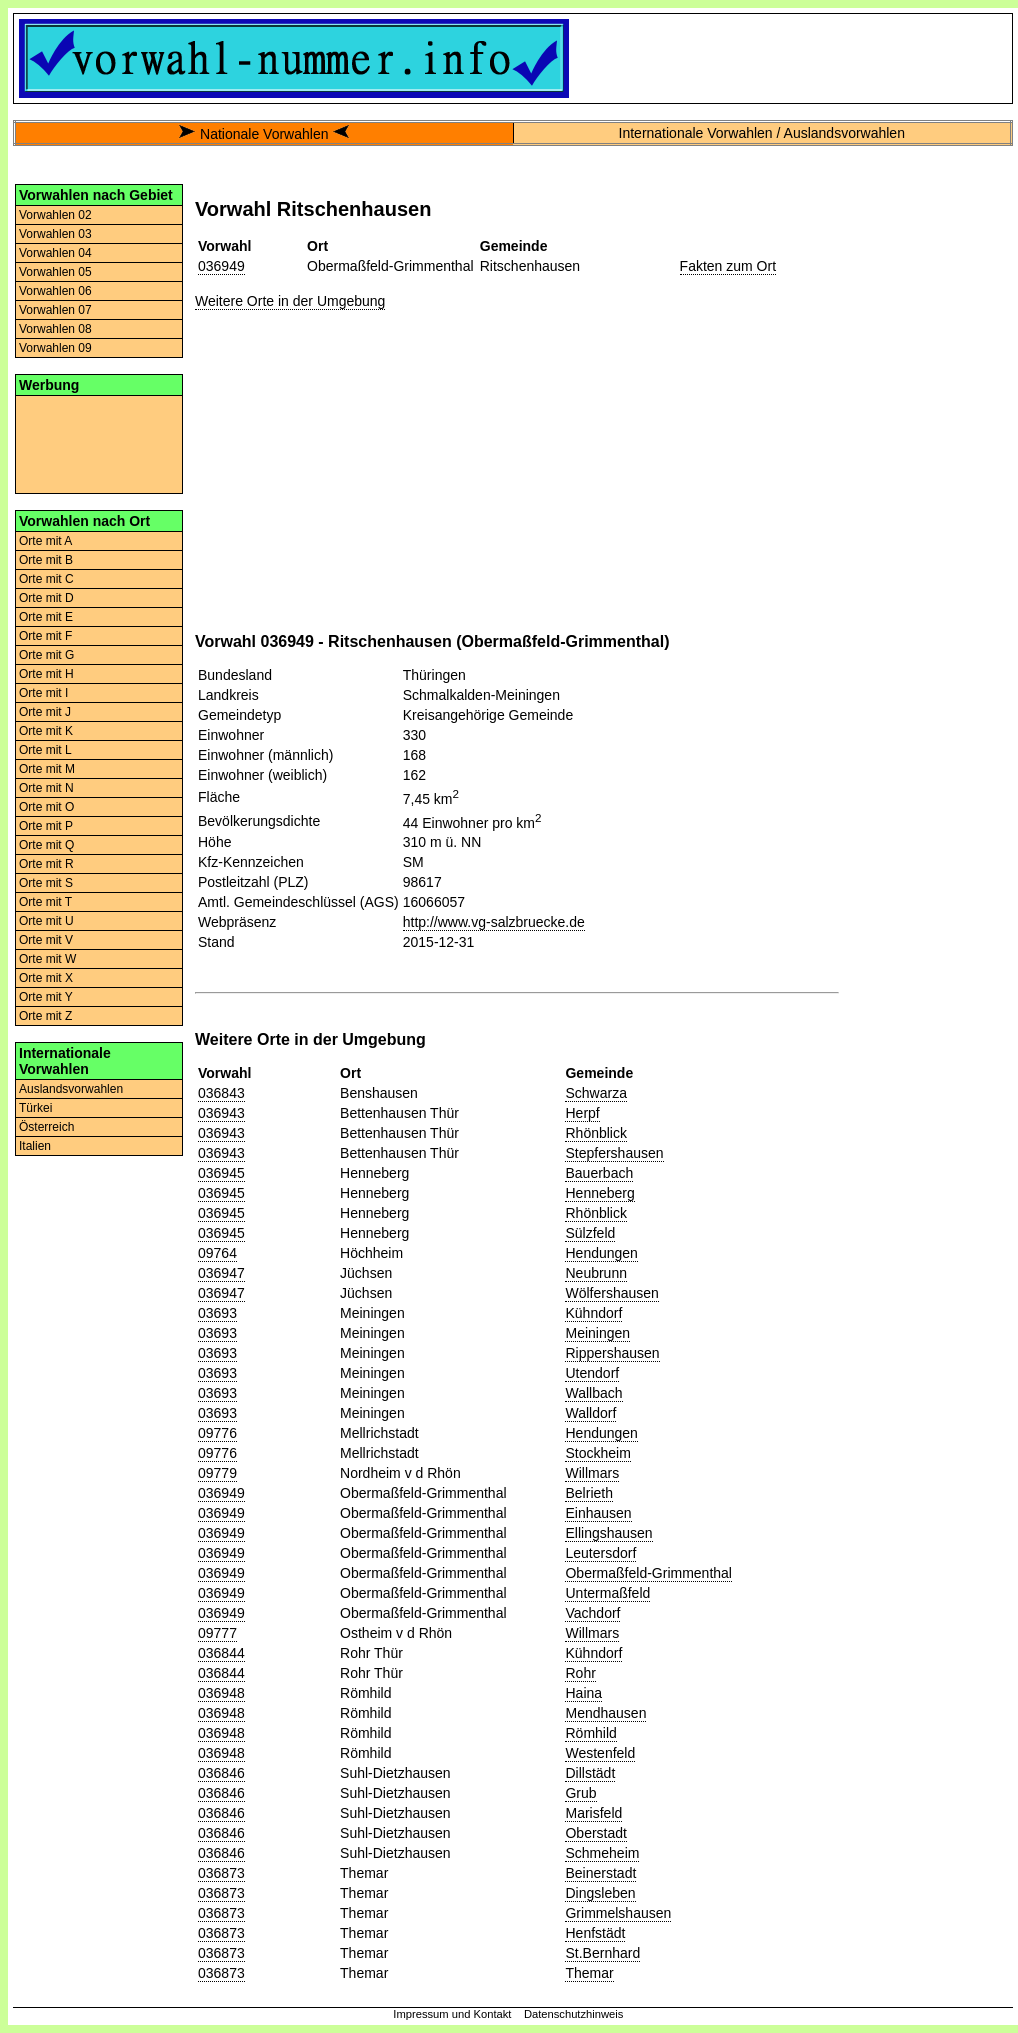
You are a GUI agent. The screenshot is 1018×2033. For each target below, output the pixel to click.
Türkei (35, 1108)
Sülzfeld (590, 1233)
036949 (221, 266)
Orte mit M (47, 769)
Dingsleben (600, 1893)
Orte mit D (46, 598)
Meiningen (597, 1333)
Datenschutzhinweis (574, 2014)
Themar (589, 1973)
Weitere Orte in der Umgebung (290, 301)
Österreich (46, 1127)
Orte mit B (46, 560)
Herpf (582, 1113)
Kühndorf (593, 1313)
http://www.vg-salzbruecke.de (494, 922)
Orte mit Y (46, 997)
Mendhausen (605, 1713)
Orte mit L (45, 750)
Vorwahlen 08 (55, 329)
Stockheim (597, 1453)
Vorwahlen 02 (55, 215)
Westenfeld (600, 1753)
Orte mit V (46, 940)
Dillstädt (590, 1773)
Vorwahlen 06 (55, 291)
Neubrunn (596, 1273)
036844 (221, 1653)
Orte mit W (47, 959)
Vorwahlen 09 (55, 348)
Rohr (580, 1673)
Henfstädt (595, 1933)
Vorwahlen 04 (55, 253)
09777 (217, 1633)
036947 (221, 1273)
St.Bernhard (602, 1953)
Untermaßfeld (607, 1593)
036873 (221, 1873)
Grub (580, 1793)
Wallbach (593, 1393)
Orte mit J (45, 712)
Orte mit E (46, 617)
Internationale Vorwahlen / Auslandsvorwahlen (762, 133)
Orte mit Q (46, 845)
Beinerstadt (600, 1873)
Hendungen (601, 1253)
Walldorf (590, 1413)
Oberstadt (595, 1833)
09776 (217, 1433)
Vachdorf (592, 1613)
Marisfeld (593, 1813)
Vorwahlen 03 (55, 234)
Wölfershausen (611, 1293)
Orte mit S (46, 883)
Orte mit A (45, 541)
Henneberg (599, 1193)
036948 (221, 1693)
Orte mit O (46, 807)
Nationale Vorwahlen (264, 134)
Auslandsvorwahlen (71, 1089)
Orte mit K (46, 731)
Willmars (592, 1473)
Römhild (590, 1733)
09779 (217, 1473)
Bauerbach (599, 1173)
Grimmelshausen (618, 1913)
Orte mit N (46, 788)
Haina (583, 1693)
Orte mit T (45, 902)
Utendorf (592, 1373)
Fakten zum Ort (728, 266)
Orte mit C (46, 579)
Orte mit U (46, 921)
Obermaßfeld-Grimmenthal (648, 1573)
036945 (221, 1173)
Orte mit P (46, 826)
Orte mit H (46, 674)
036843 (221, 1093)
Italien (35, 1146)
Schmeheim (602, 1853)
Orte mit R (46, 864)
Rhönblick (595, 1133)
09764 (217, 1253)
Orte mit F (45, 636)
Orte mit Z (45, 1016)
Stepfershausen (614, 1153)
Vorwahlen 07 (55, 310)
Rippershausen (612, 1353)
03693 (217, 1313)
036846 (221, 1773)
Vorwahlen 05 (55, 272)
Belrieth (588, 1493)
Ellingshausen (608, 1533)
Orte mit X (46, 978)
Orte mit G (46, 655)
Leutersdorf (600, 1553)
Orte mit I (43, 693)
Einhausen (598, 1513)
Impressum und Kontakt (452, 2014)
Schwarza (595, 1093)
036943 (221, 1113)
